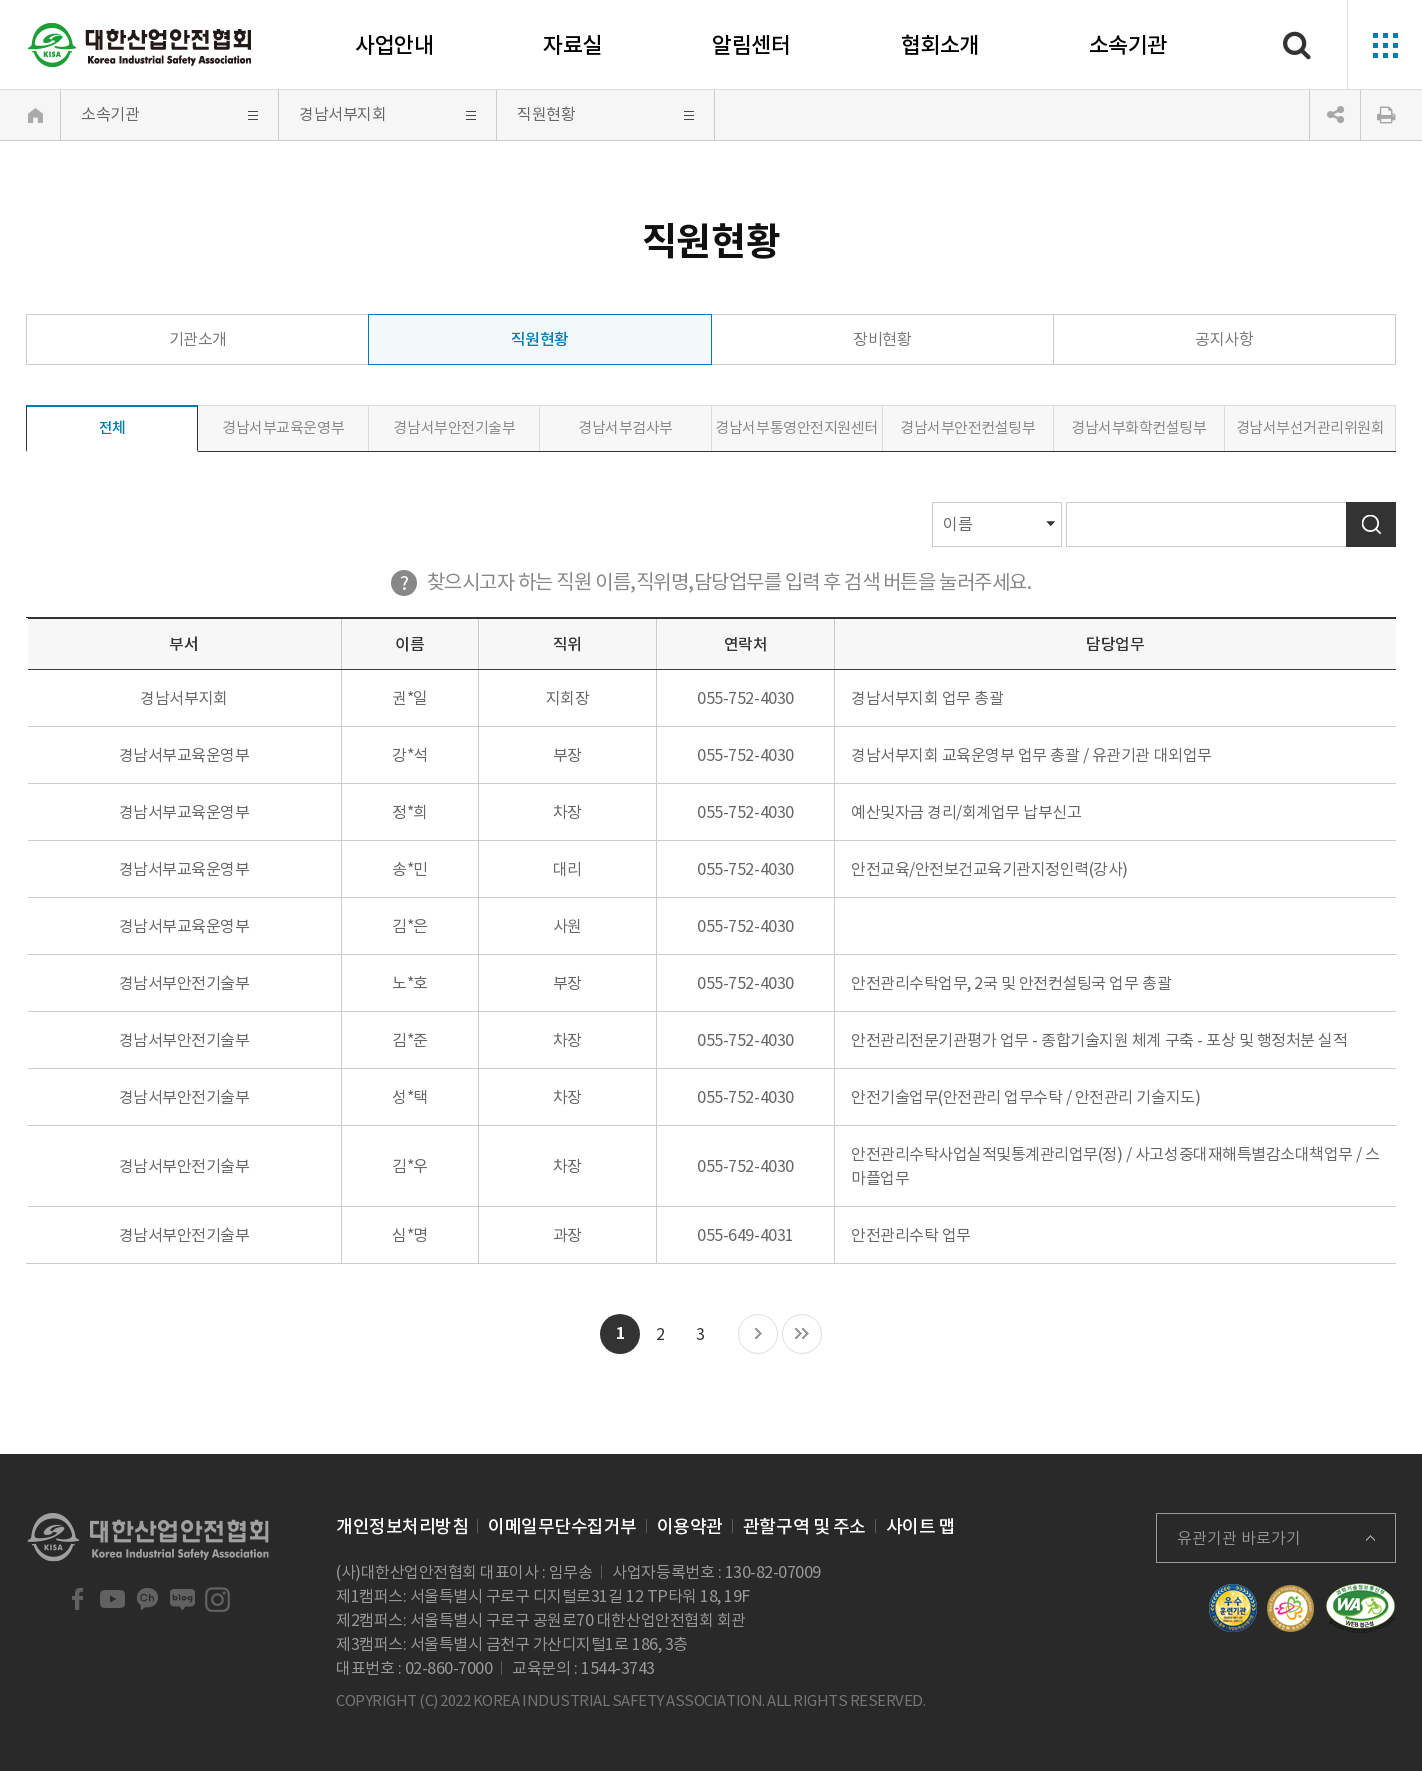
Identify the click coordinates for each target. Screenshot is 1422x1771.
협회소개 (940, 45)
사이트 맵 (921, 1526)
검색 (1371, 524)
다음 (758, 1335)
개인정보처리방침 (402, 1526)
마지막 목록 (802, 1335)
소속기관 (1128, 45)
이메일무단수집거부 (562, 1526)
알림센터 (751, 45)
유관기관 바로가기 (1239, 1538)
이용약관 (690, 1526)
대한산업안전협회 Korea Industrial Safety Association (140, 45)
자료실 (572, 45)
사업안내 (394, 45)
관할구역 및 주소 (804, 1526)
